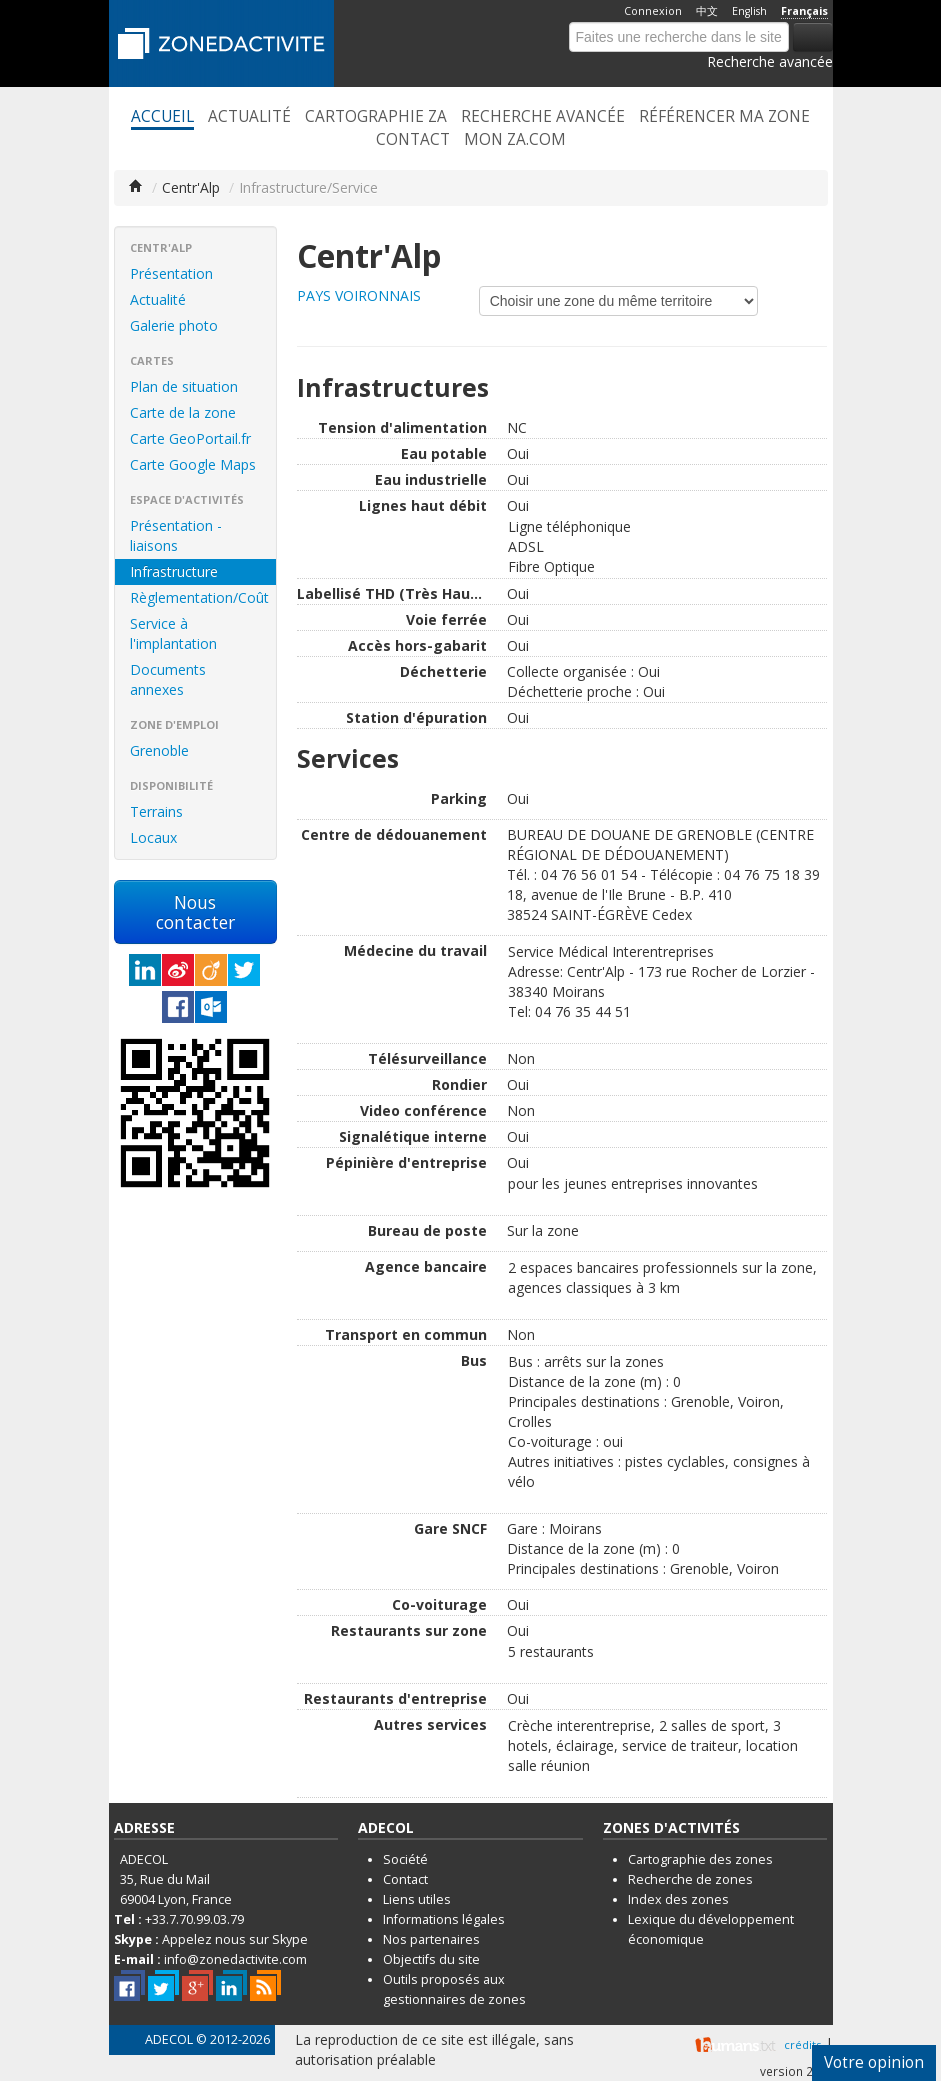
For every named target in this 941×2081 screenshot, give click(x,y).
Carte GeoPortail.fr (190, 438)
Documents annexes (168, 679)
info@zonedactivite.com (235, 1959)
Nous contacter (195, 912)
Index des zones (678, 1899)
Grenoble (159, 750)
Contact (413, 140)
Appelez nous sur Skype (235, 1939)
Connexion (653, 11)
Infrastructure (174, 571)
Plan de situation (184, 386)
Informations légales (444, 1919)
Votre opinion (874, 2062)
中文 (707, 11)
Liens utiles (417, 1899)
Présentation (171, 273)
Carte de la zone (183, 412)
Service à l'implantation (173, 633)
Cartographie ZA (376, 117)
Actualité (249, 117)
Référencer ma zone (724, 117)
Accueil (162, 117)
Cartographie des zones (700, 1859)
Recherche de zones (690, 1879)
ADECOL (169, 2039)
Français (804, 11)
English (749, 11)
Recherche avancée (770, 61)
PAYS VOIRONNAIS (359, 295)
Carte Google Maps (193, 464)
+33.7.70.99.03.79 (194, 1919)
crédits (802, 2044)
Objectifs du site (431, 1959)
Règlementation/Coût (199, 597)
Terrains (156, 811)
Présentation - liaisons (176, 535)
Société (405, 1859)
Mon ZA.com (515, 140)
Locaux (153, 837)
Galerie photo (174, 325)
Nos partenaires (431, 1939)
